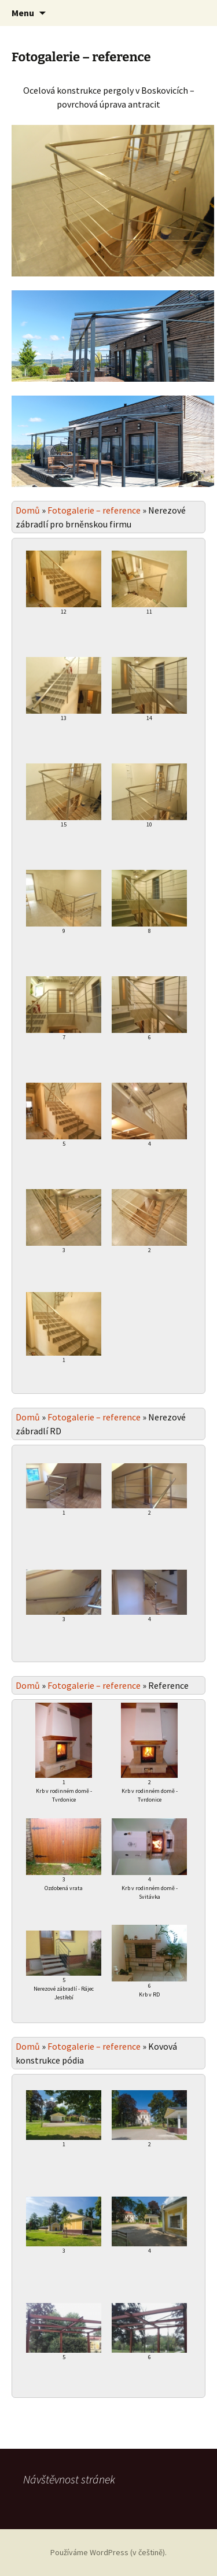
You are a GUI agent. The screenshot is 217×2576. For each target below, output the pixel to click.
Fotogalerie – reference (94, 510)
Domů (28, 510)
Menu (23, 13)
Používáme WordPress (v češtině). (108, 2552)
